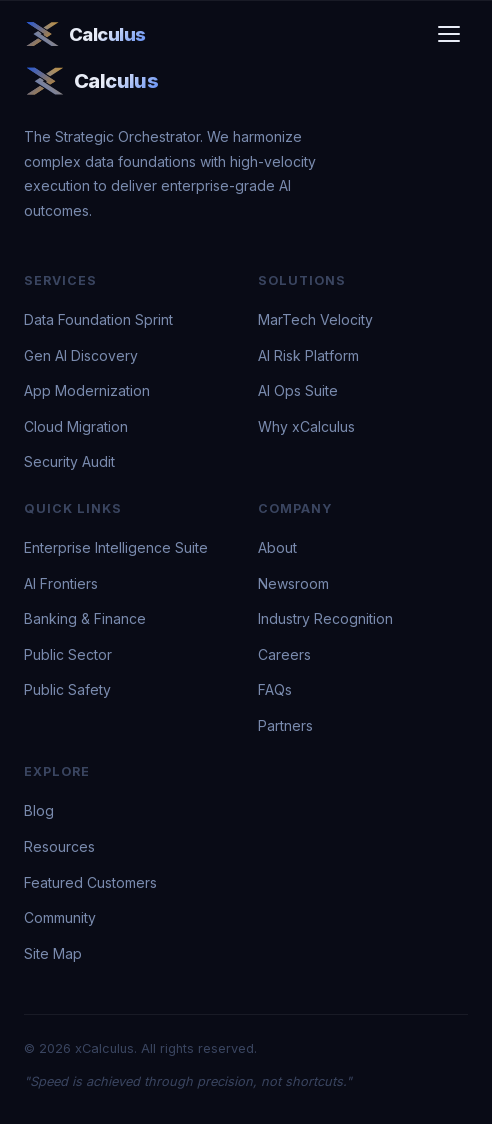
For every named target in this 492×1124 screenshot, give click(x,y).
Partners (285, 725)
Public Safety (67, 689)
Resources (59, 846)
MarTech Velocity (315, 319)
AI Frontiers (61, 583)
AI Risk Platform (308, 355)
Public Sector (68, 654)
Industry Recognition (325, 618)
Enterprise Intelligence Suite (116, 547)
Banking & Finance (85, 618)
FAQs (275, 689)
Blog (39, 810)
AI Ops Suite (298, 390)
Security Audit (69, 461)
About (277, 547)
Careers (284, 654)
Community (60, 917)
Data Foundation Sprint (98, 319)
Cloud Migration (76, 426)
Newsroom (293, 583)
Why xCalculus (306, 426)
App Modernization (87, 390)
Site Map (53, 953)
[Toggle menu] (449, 34)
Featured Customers (90, 882)
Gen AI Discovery (81, 355)
